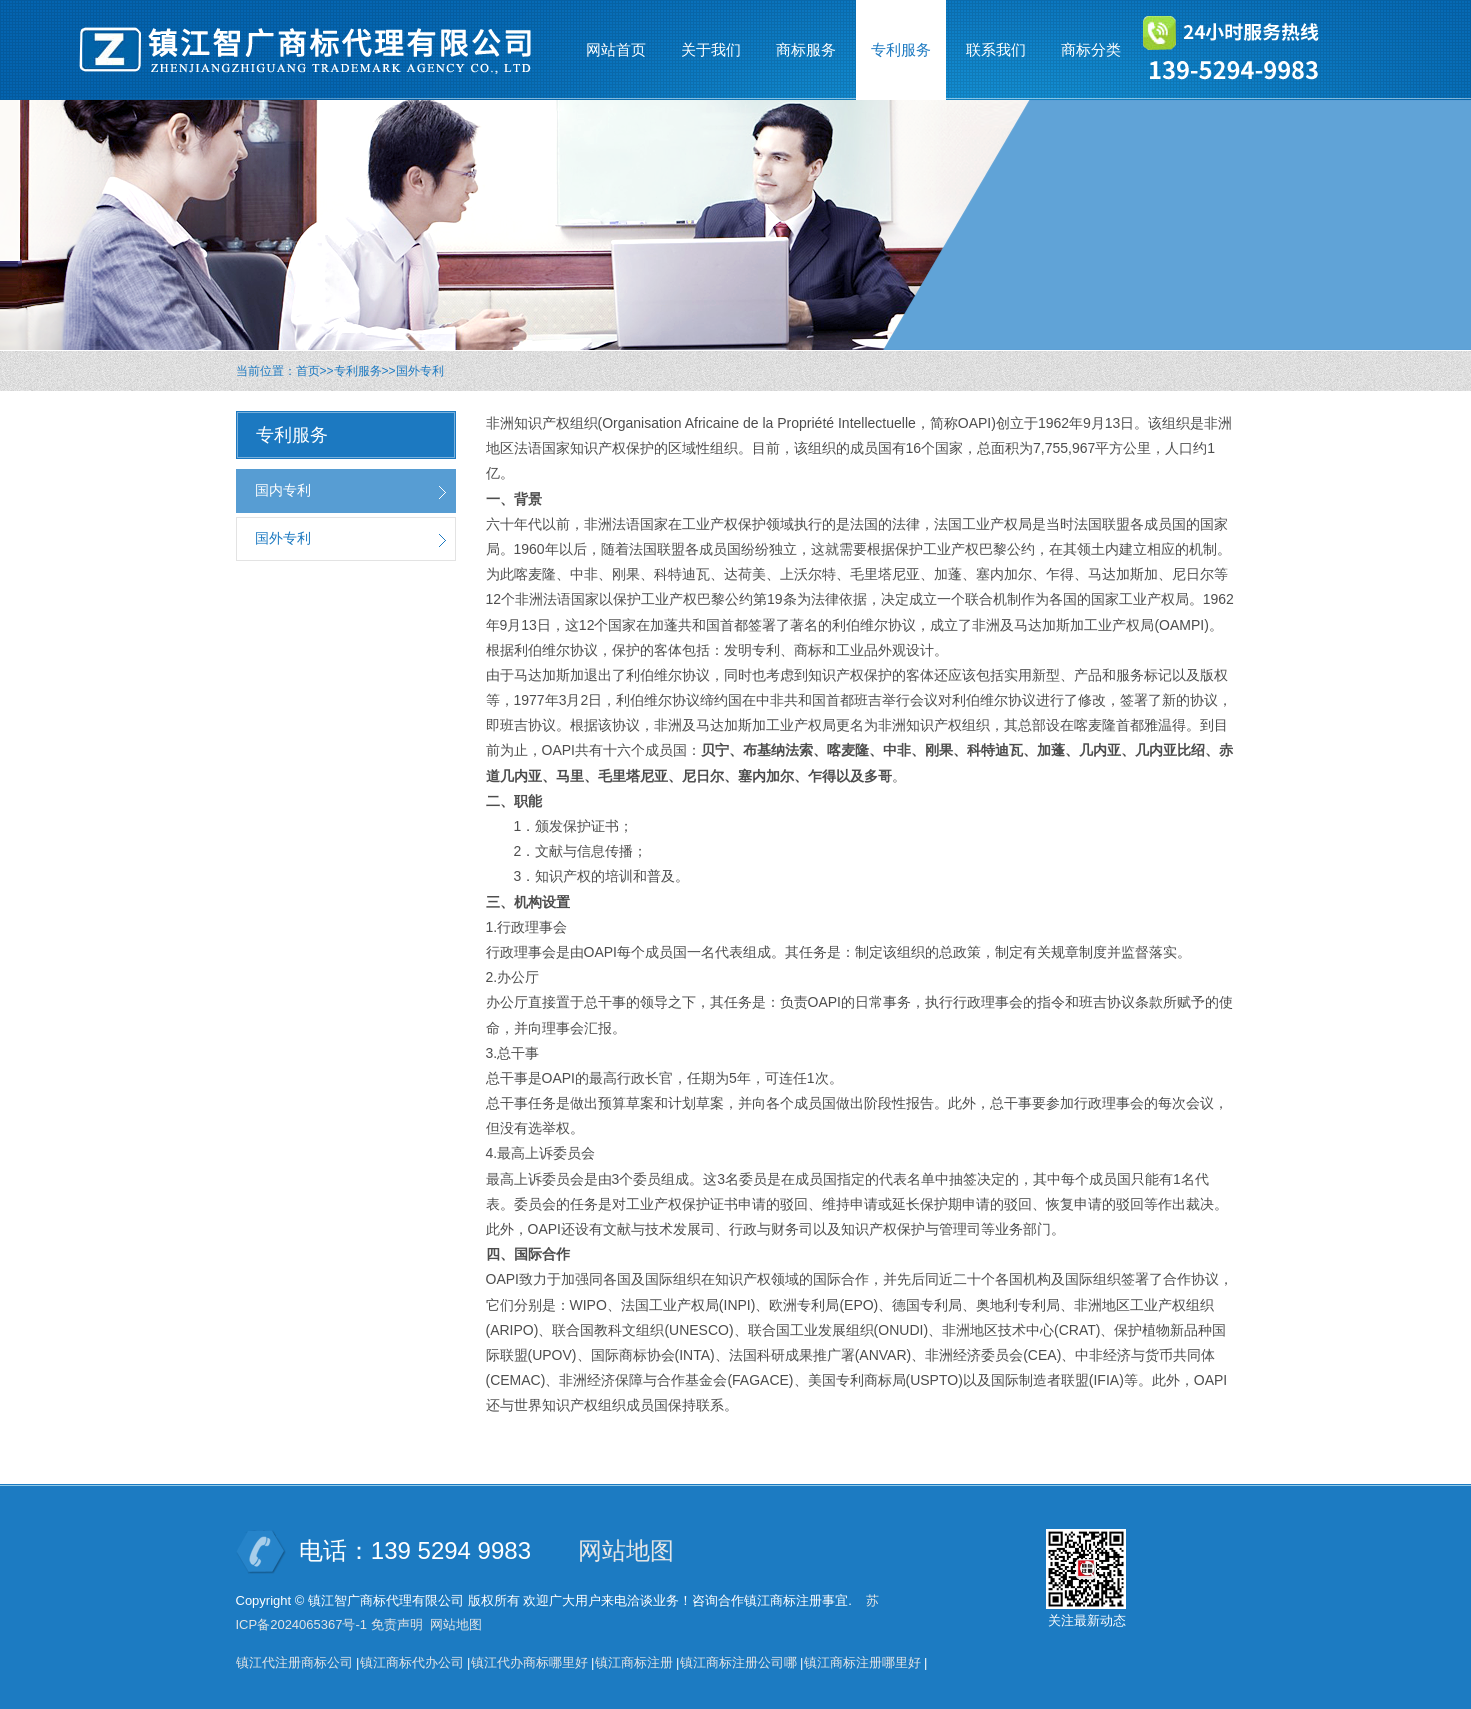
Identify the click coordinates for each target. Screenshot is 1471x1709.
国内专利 (283, 490)
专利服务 (358, 371)
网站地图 (626, 1550)
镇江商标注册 (634, 1662)
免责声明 (397, 1624)
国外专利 (420, 371)
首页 (308, 371)
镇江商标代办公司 (412, 1662)
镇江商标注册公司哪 (738, 1662)
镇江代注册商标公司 (294, 1662)
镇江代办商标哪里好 (529, 1662)
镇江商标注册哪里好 (862, 1662)
